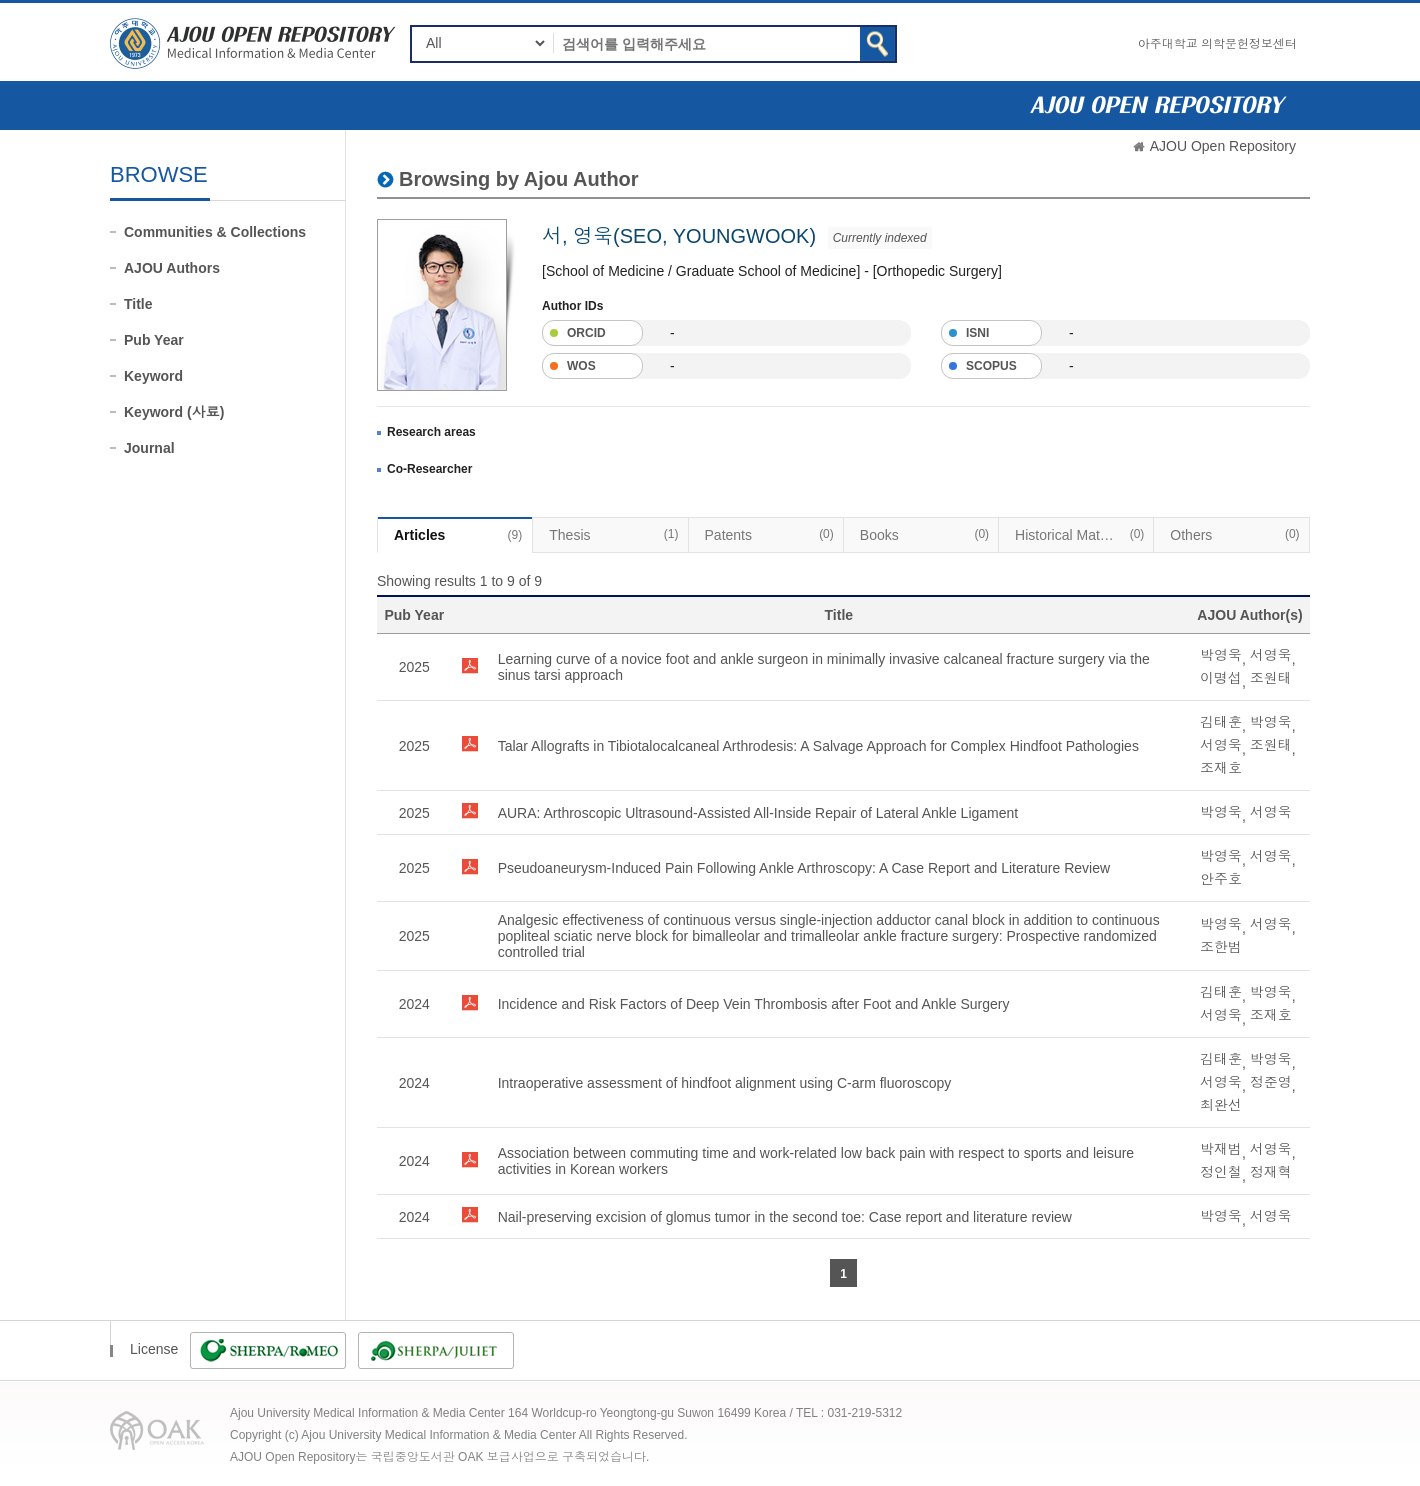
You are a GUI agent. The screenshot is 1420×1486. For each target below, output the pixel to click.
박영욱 (1221, 655)
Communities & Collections (215, 232)
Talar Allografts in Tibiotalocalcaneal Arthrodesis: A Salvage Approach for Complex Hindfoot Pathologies (818, 746)
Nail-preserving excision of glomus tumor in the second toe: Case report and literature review (785, 1217)
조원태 (1271, 678)
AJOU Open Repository (1223, 146)
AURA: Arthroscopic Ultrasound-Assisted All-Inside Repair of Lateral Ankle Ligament (758, 813)
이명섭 (1221, 678)
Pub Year (154, 340)
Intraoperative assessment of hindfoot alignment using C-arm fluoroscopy (725, 1083)
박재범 (1221, 1149)
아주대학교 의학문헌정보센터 (1217, 44)
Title (138, 304)
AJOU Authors (172, 268)
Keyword (153, 376)
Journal (149, 448)
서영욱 (1271, 655)
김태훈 (1221, 722)
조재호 (1221, 768)
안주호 (1221, 879)
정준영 (1271, 1082)
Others (1234, 534)
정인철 (1221, 1172)
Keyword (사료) (174, 412)
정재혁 (1271, 1172)
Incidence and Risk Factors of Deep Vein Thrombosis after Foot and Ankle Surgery (754, 1004)
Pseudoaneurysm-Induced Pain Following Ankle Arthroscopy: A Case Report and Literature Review (804, 868)
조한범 (1221, 947)
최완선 (1221, 1105)
